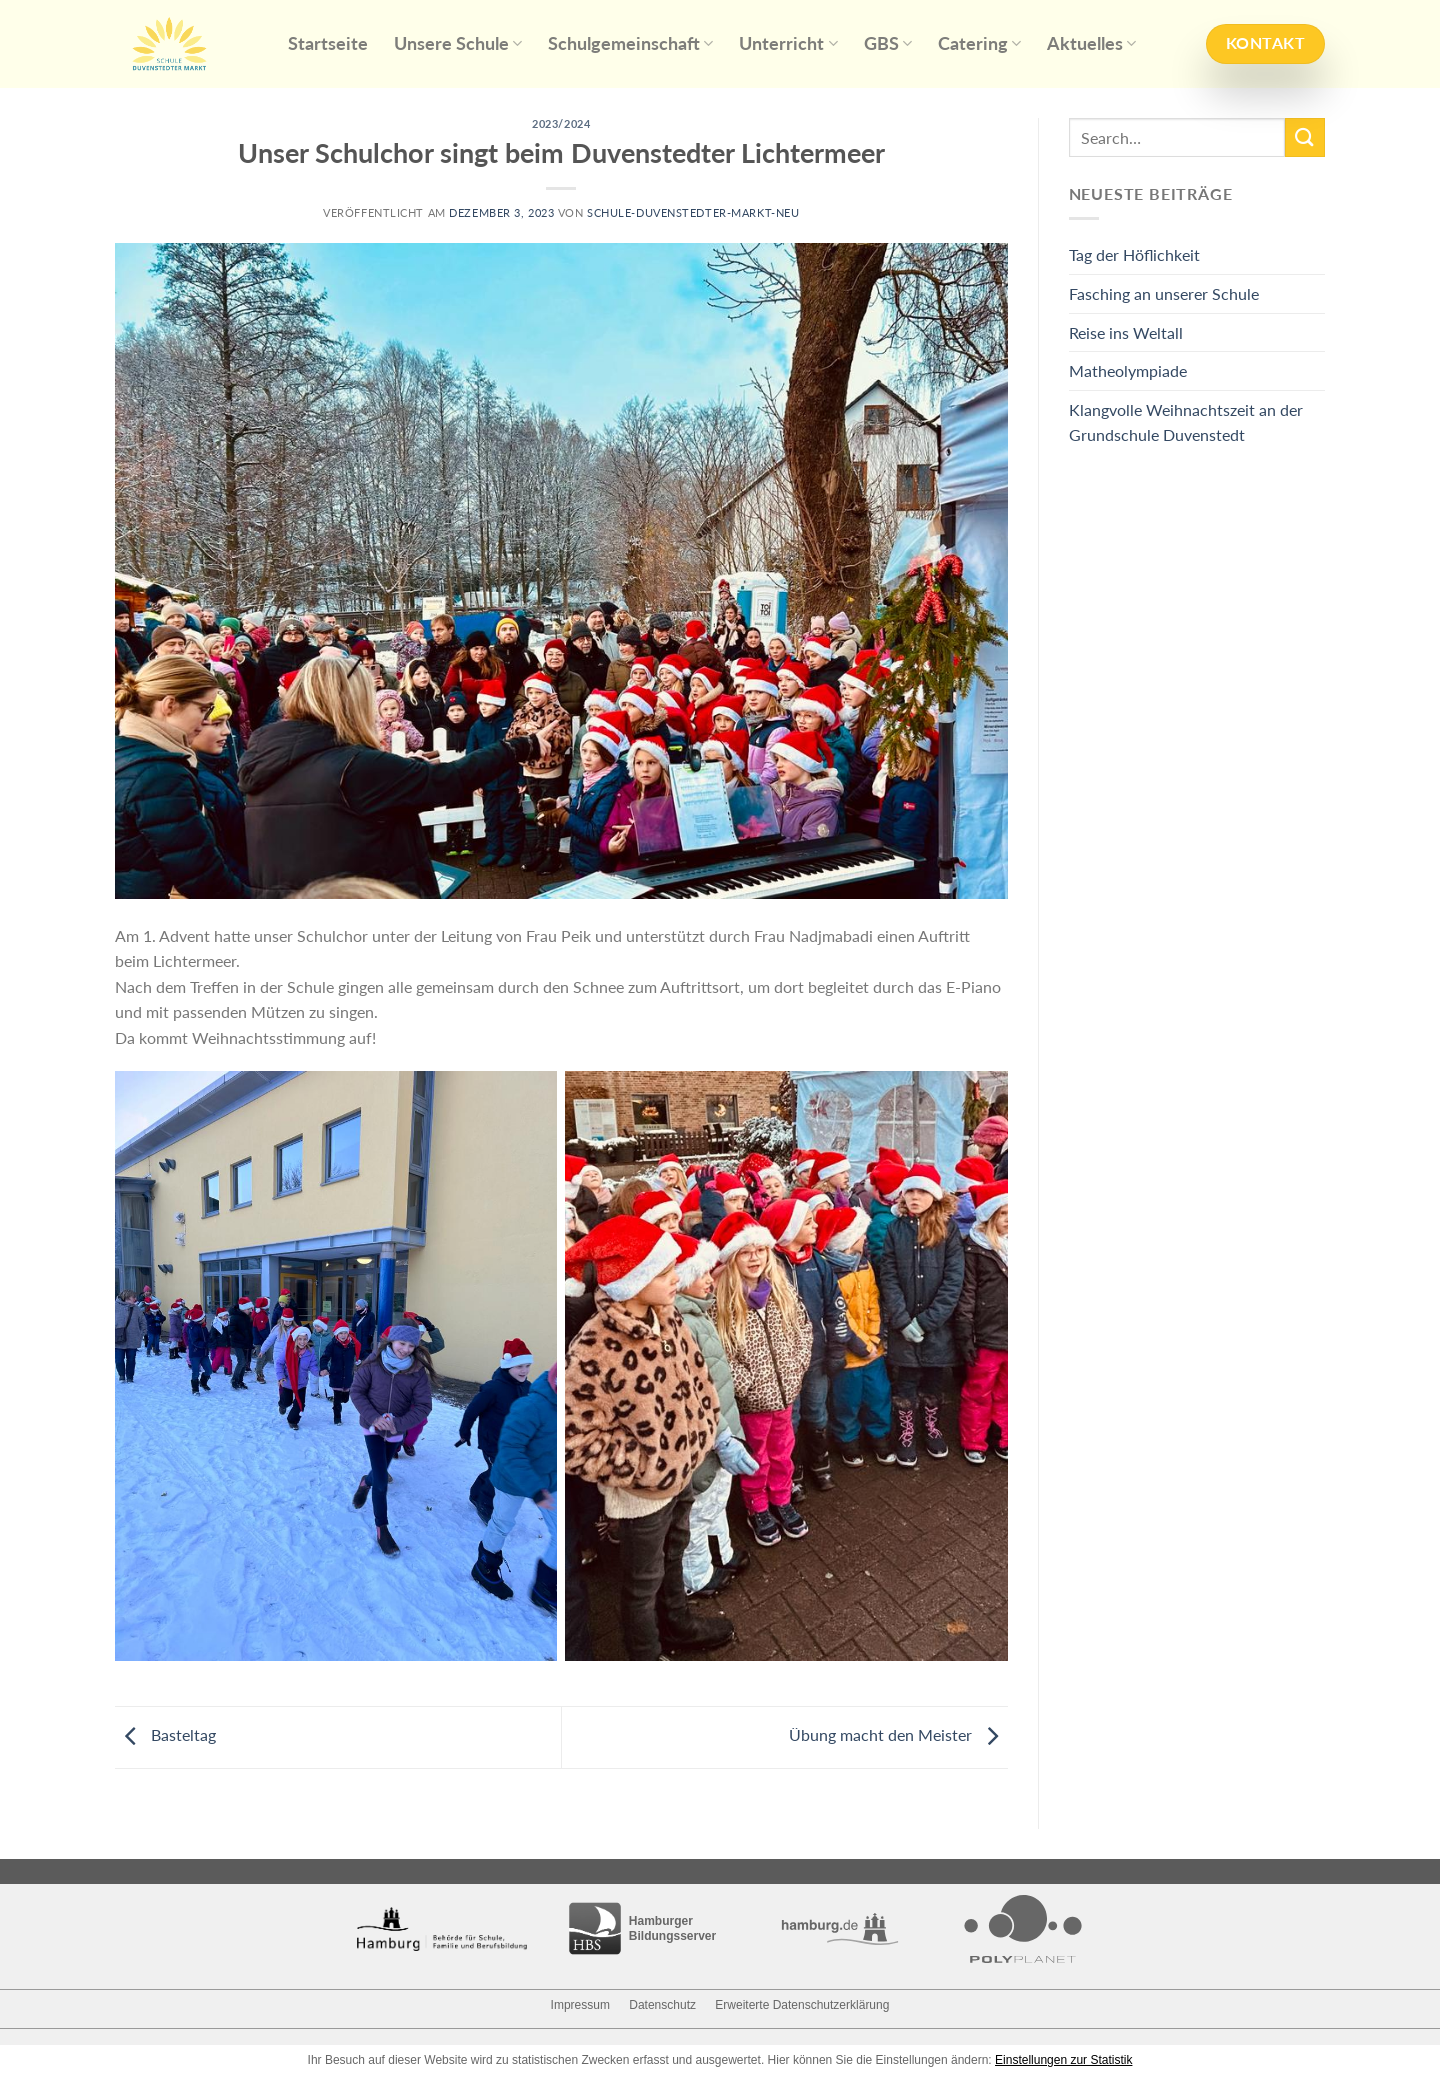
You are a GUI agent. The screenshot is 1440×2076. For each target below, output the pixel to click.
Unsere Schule (458, 43)
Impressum (580, 2005)
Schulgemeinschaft (630, 43)
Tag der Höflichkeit (1134, 254)
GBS (888, 43)
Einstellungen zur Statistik (1063, 2060)
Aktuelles (1091, 43)
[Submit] (1305, 137)
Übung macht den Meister (898, 1734)
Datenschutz (662, 2005)
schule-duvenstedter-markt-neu (693, 212)
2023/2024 (561, 123)
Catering (979, 43)
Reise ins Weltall (1126, 332)
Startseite (328, 43)
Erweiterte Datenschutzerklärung (802, 2005)
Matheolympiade (1128, 370)
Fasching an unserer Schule (1164, 293)
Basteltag (165, 1734)
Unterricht (788, 43)
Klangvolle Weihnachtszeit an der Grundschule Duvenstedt (1186, 422)
